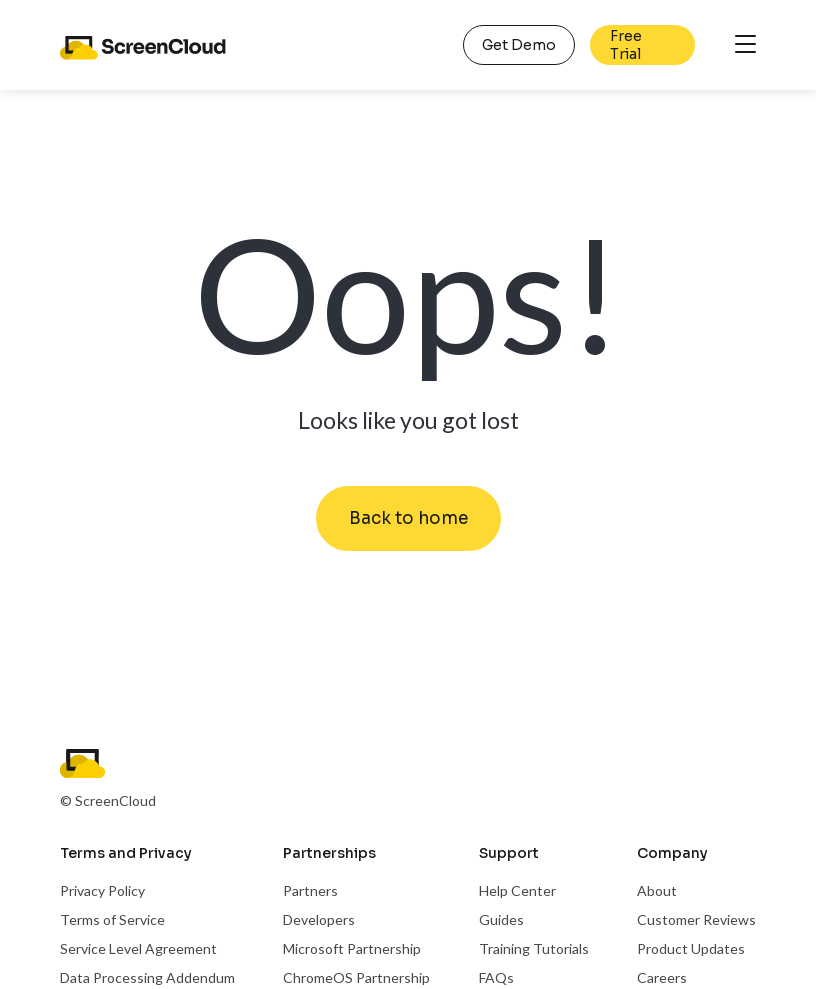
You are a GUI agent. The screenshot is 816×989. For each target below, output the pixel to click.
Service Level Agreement (138, 948)
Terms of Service (112, 919)
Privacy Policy (102, 890)
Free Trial (626, 45)
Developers (319, 919)
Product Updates (691, 948)
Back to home (408, 518)
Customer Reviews (696, 919)
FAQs (496, 977)
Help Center (517, 890)
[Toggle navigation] (745, 45)
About (657, 890)
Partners (310, 890)
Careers (662, 977)
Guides (501, 919)
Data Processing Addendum (147, 977)
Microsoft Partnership (352, 948)
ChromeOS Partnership (356, 977)
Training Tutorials (534, 948)
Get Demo (519, 45)
